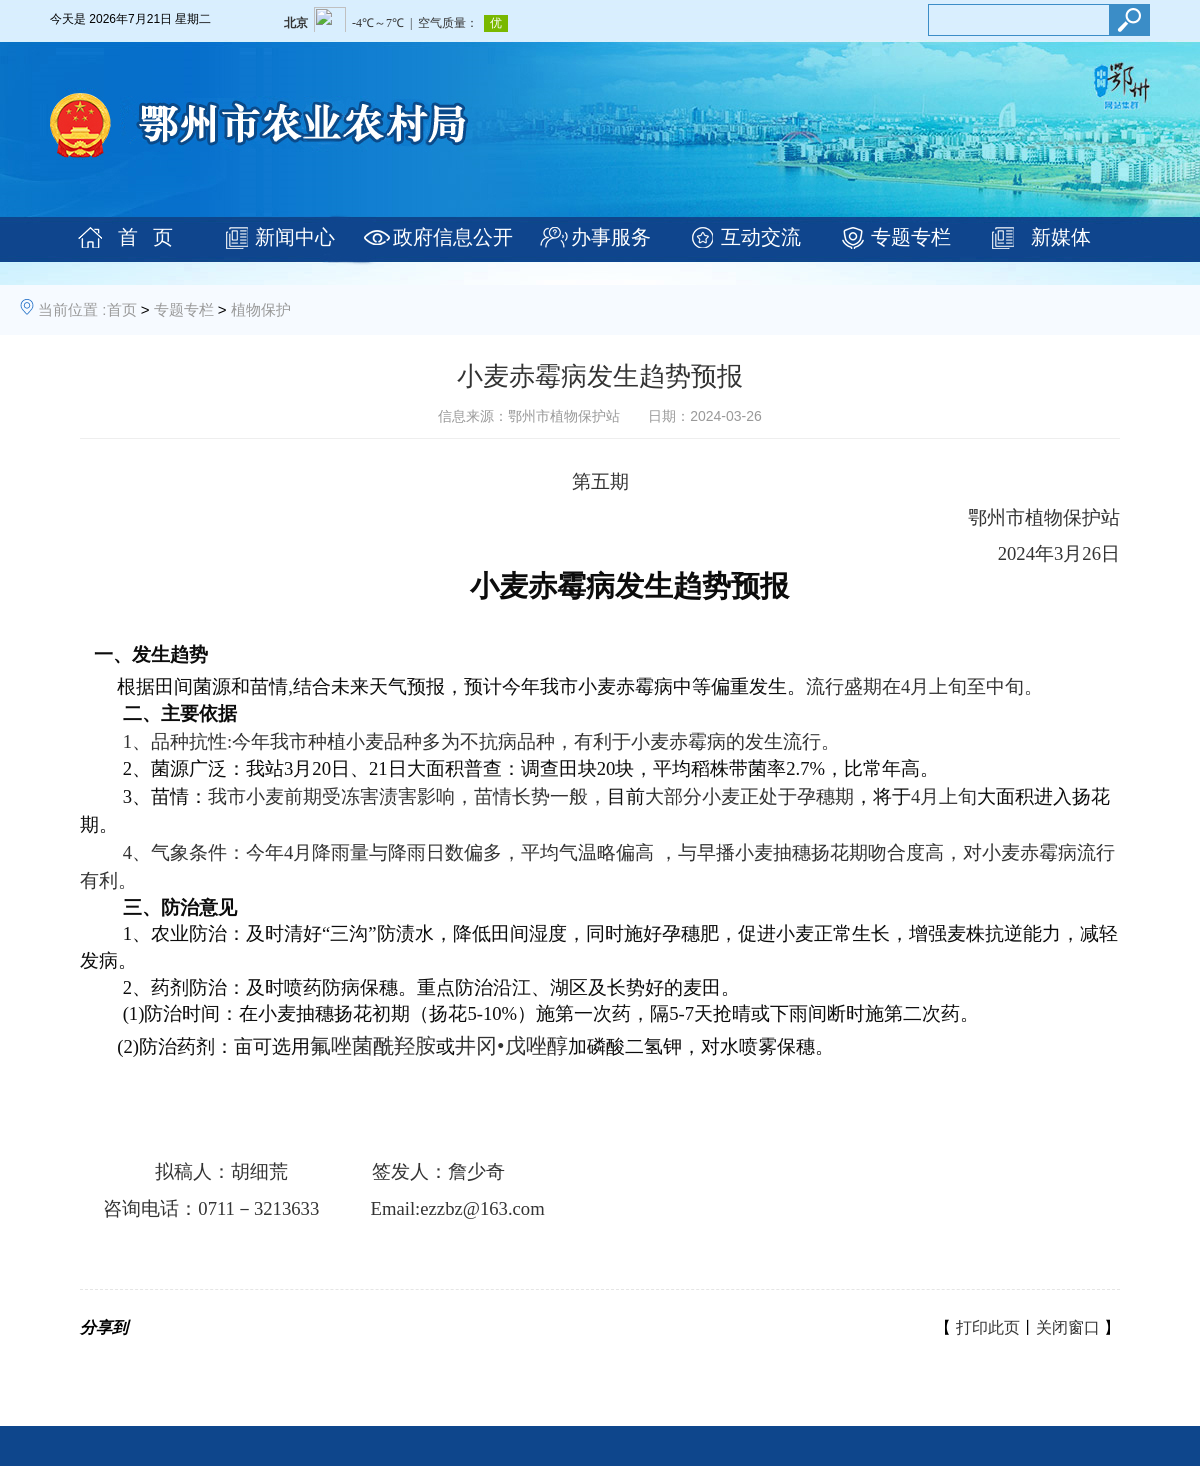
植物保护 (261, 309)
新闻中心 (295, 237)
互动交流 (761, 237)
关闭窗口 (1068, 1327)
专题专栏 (911, 237)
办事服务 (611, 237)
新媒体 (1061, 237)
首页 (122, 309)
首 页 (145, 237)
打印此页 (988, 1327)
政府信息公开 (453, 237)
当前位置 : (72, 309)
